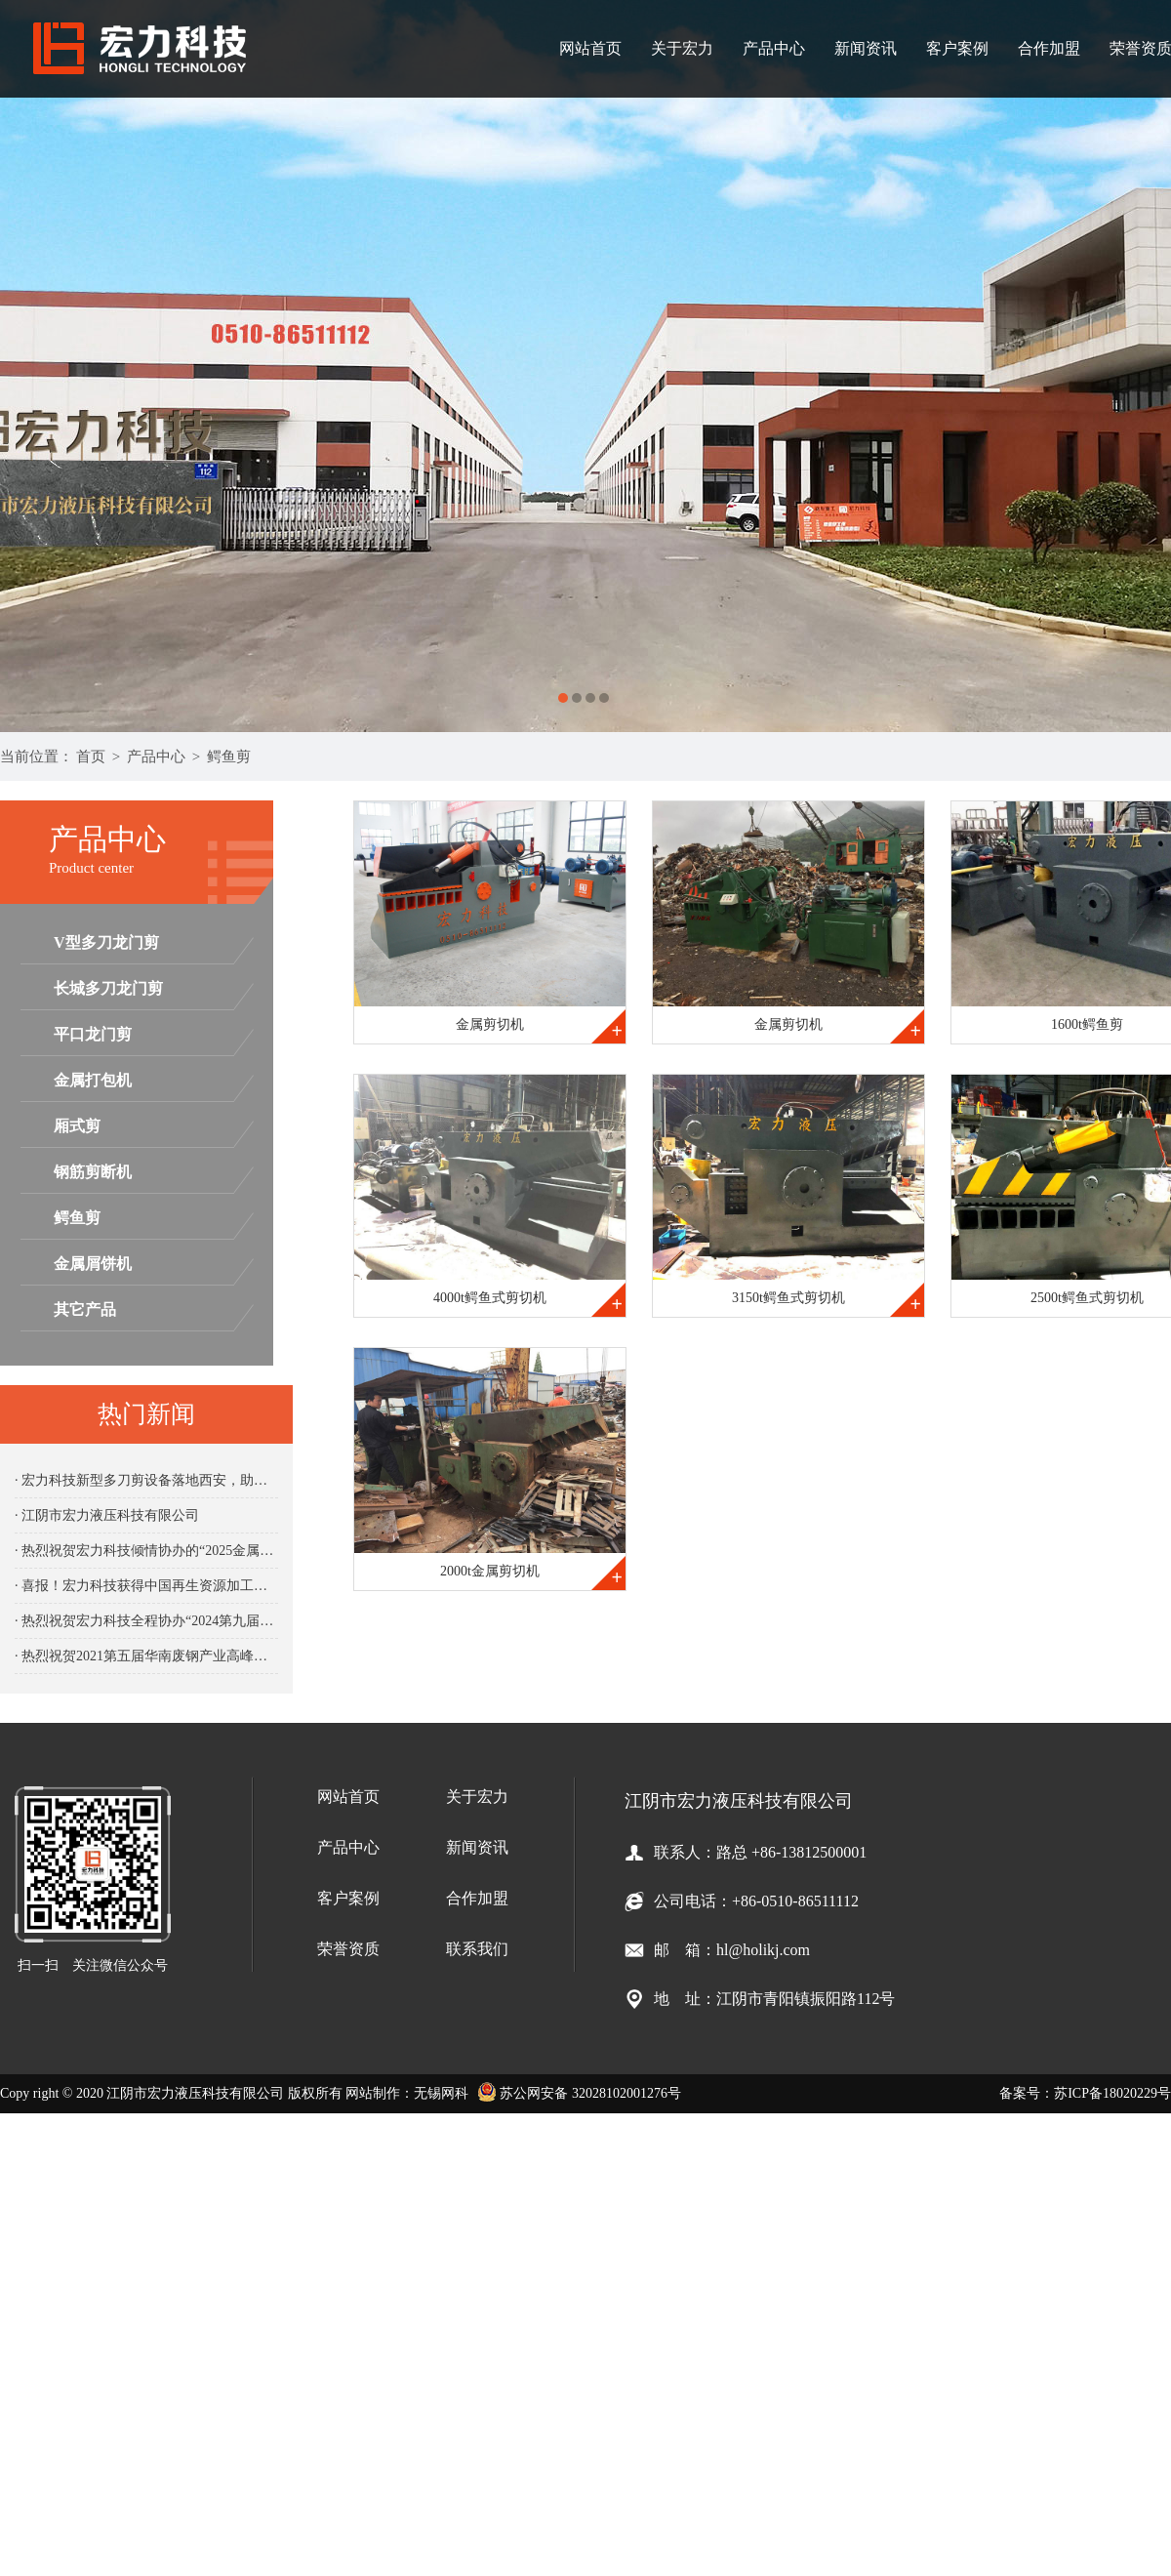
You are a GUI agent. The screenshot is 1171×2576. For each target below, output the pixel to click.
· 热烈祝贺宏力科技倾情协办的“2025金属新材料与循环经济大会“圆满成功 (146, 1550)
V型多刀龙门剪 (106, 942)
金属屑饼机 (93, 1263)
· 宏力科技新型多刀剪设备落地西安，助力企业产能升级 (146, 1480)
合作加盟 (1049, 48)
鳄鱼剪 (229, 756)
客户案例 (957, 48)
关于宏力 (682, 48)
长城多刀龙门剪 (108, 988)
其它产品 (85, 1309)
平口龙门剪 (93, 1034)
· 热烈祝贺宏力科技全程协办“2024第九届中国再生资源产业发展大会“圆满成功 (146, 1621)
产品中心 (774, 48)
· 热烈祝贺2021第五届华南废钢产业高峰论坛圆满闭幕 (146, 1656)
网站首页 (590, 48)
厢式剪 (77, 1126)
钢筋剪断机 (93, 1172)
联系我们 (477, 1949)
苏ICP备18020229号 (1112, 2093)
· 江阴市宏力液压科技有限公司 (107, 1515)
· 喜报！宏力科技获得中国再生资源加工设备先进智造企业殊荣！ (146, 1585)
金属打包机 (93, 1080)
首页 (90, 756)
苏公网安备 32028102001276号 (579, 2093)
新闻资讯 (865, 48)
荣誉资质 (348, 1949)
